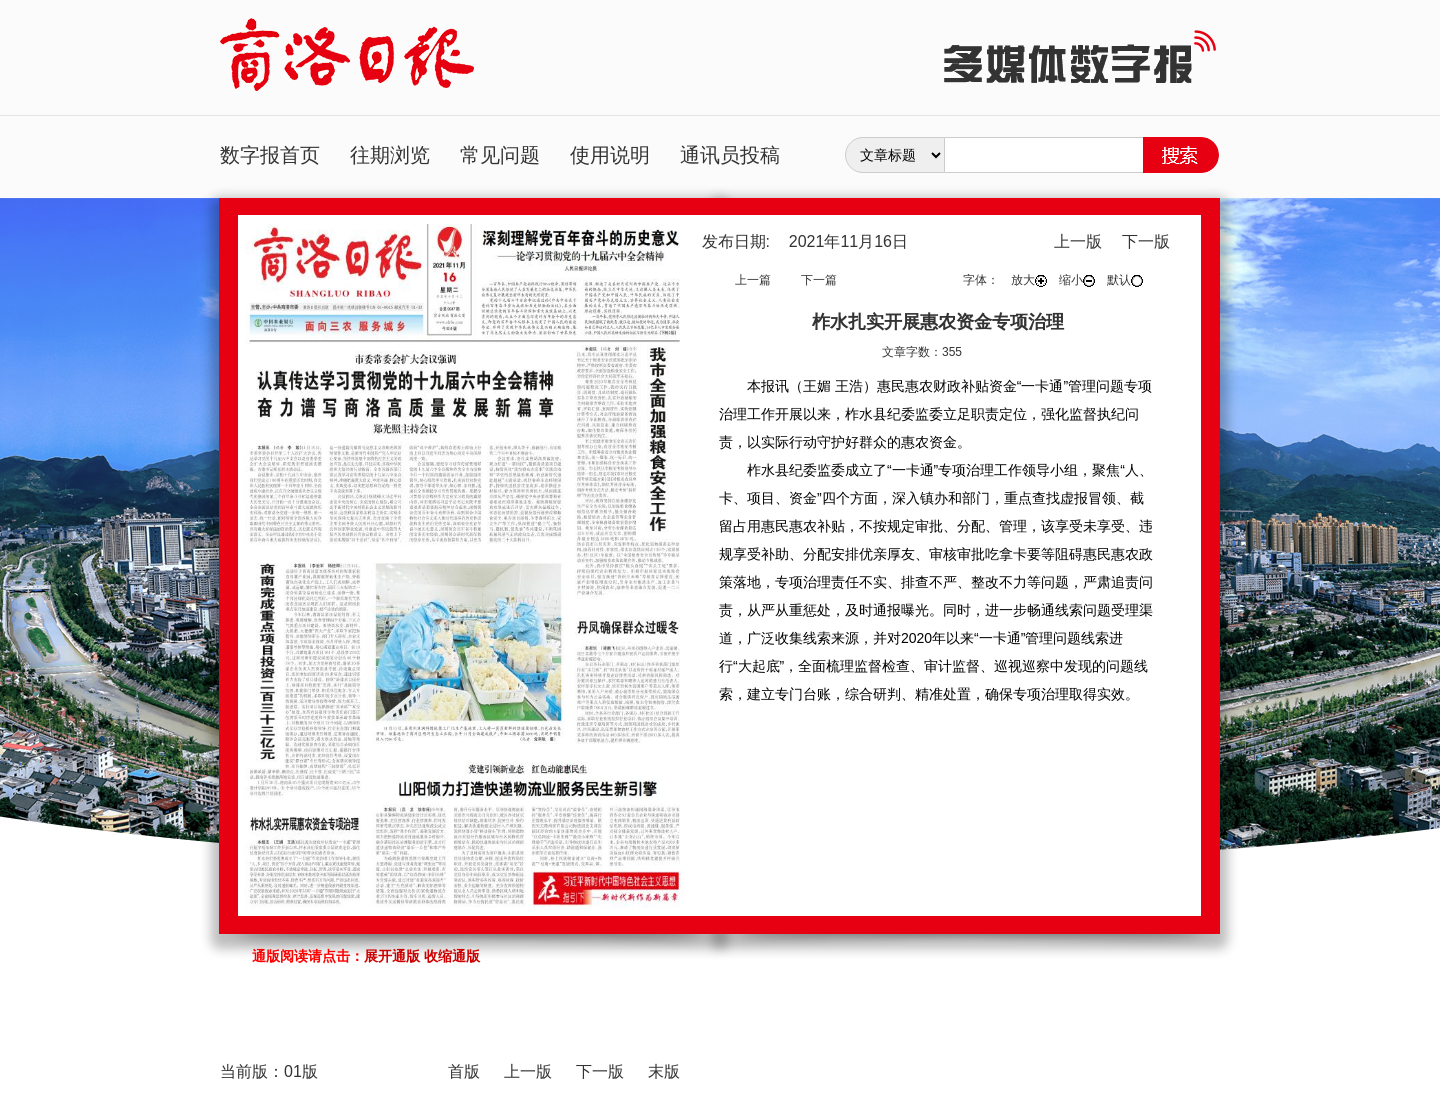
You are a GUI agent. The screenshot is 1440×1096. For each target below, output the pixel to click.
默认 (1125, 280)
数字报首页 (270, 155)
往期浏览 (390, 155)
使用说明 (610, 155)
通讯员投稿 (730, 155)
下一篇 (819, 280)
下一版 (1146, 241)
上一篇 (753, 280)
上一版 (1078, 241)
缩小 (1077, 280)
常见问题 (500, 155)
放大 (1029, 280)
